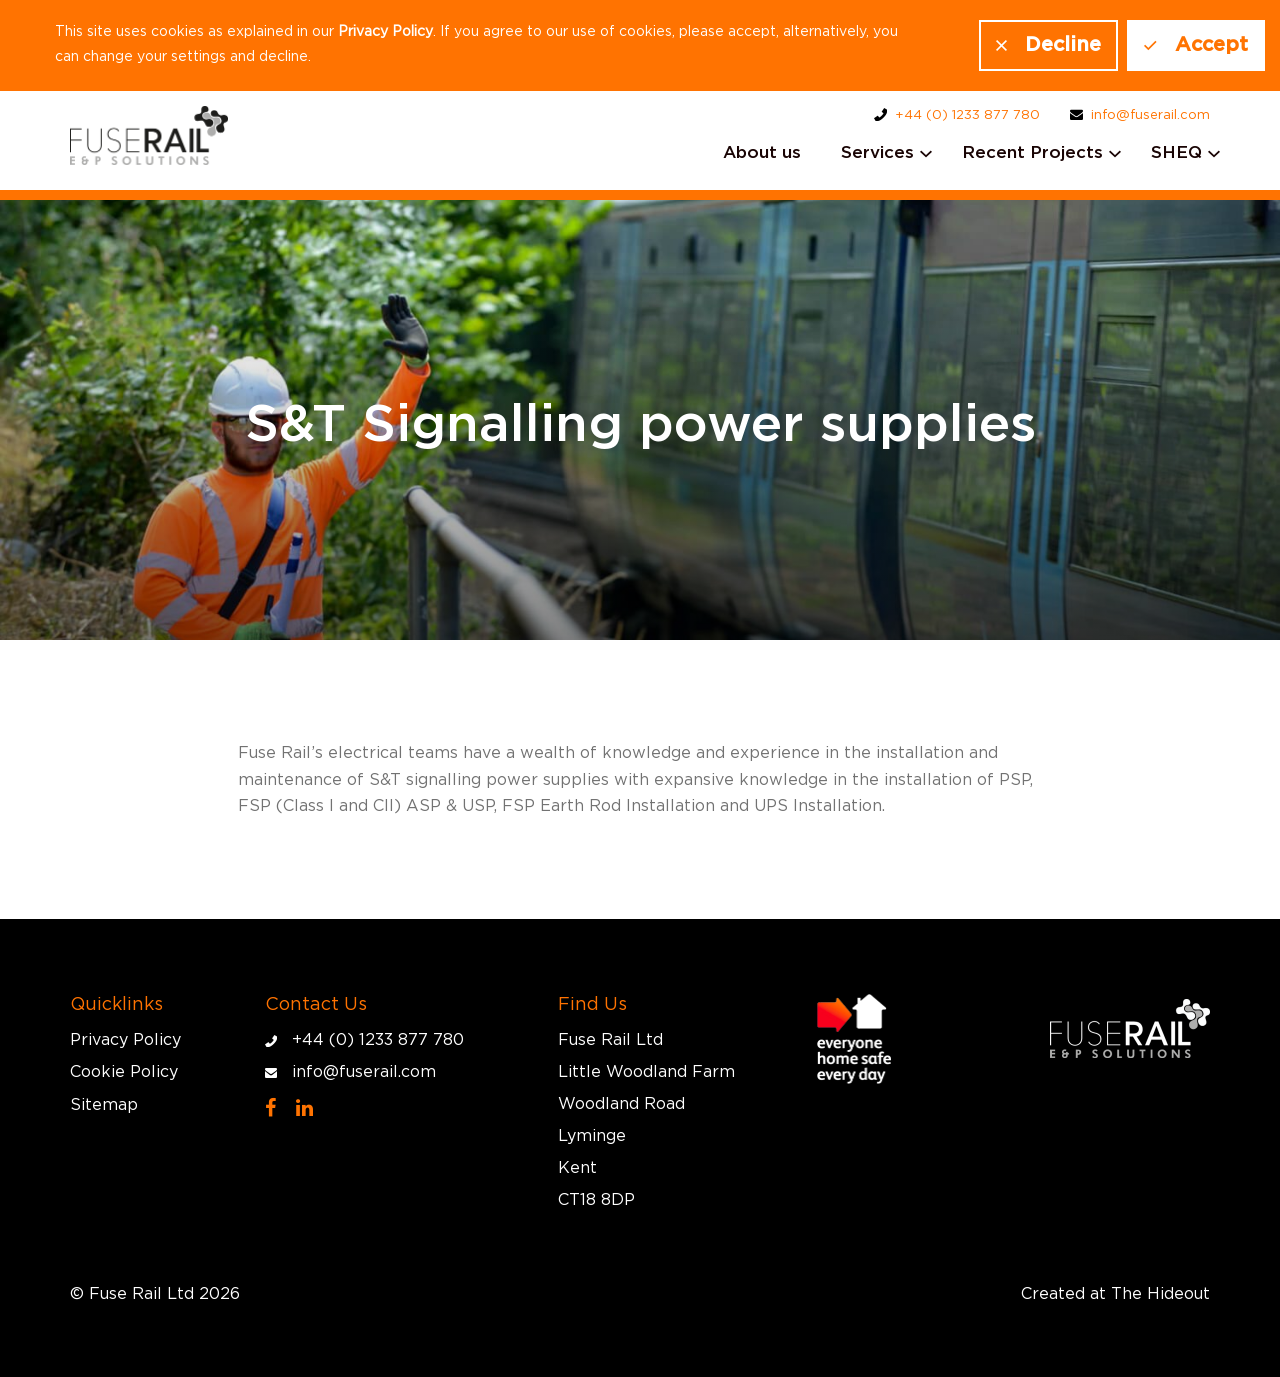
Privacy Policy (385, 32)
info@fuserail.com (1140, 115)
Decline (1063, 45)
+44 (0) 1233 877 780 (957, 115)
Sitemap (104, 1105)
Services (877, 152)
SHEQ (1176, 152)
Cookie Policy (124, 1072)
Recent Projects (1032, 152)
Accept (1211, 45)
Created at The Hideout (1115, 1294)
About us (762, 152)
